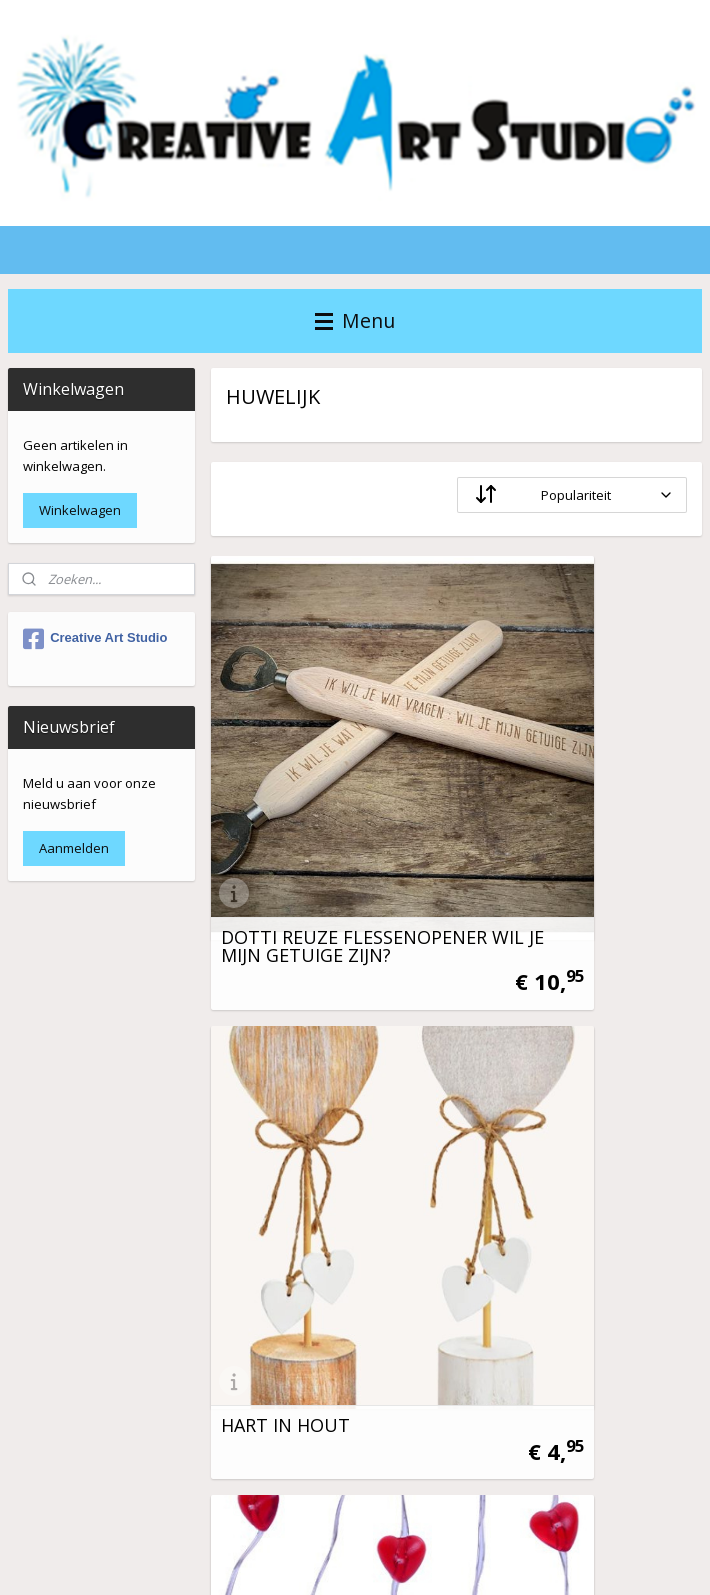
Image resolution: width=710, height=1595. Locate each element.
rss (476, 1558)
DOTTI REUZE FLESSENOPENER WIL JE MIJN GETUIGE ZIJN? (321, 792)
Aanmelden (74, 848)
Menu (355, 320)
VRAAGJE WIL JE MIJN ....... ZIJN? (324, 1448)
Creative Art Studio (95, 639)
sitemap (434, 1558)
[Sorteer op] (571, 496)
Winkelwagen (80, 510)
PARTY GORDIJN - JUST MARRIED (571, 1124)
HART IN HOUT (539, 810)
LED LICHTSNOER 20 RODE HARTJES (307, 1124)
